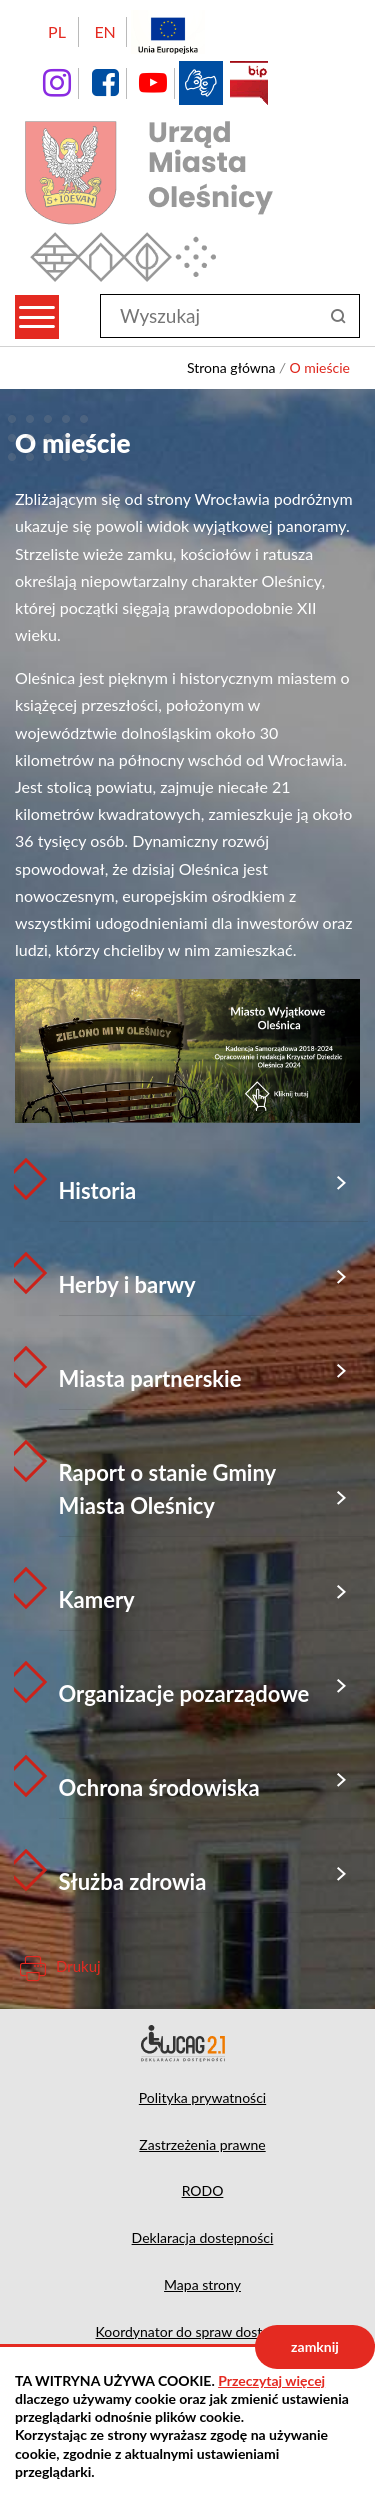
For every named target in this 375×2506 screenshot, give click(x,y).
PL (57, 31)
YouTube (153, 83)
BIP (249, 83)
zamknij (315, 2346)
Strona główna (231, 367)
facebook (105, 83)
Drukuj (78, 1966)
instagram (57, 83)
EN (104, 31)
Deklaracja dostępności (188, 2043)
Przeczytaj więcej (271, 2380)
